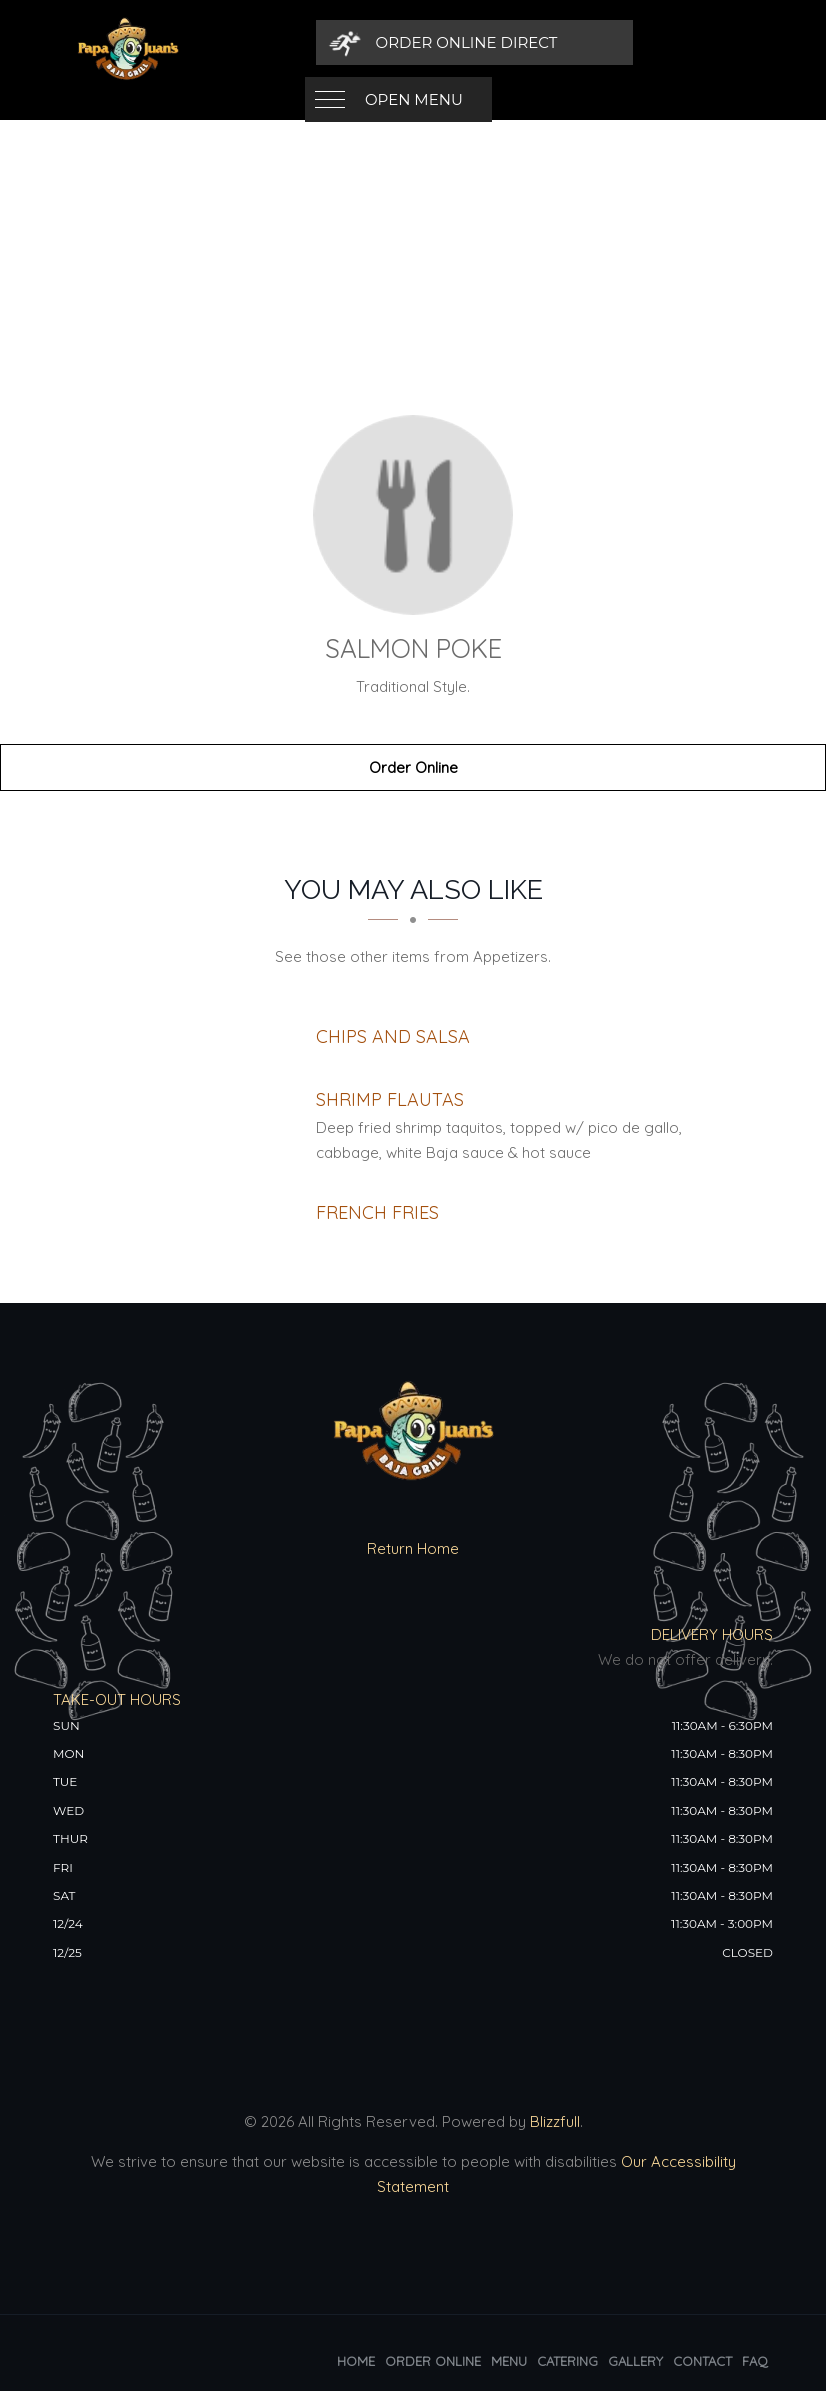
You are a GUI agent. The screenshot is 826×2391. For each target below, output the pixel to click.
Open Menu (414, 42)
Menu (509, 2361)
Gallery (635, 2361)
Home (356, 2361)
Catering (567, 2361)
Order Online (413, 767)
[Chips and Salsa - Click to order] (393, 1036)
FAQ (755, 2361)
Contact (702, 2361)
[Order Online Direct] (634, 42)
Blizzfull (555, 2121)
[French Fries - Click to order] (377, 1212)
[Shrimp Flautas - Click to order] (390, 1099)
